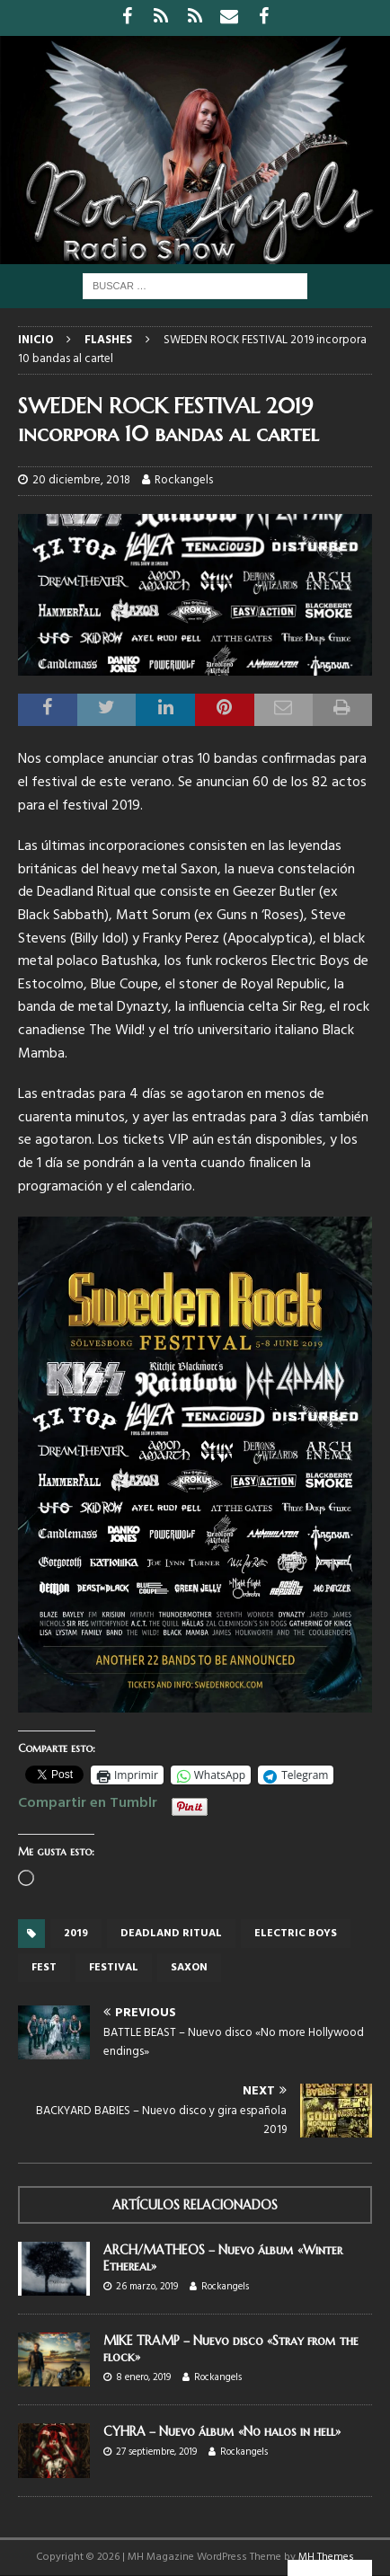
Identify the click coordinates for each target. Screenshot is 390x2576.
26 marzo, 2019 (147, 2287)
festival (113, 1968)
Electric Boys (295, 1934)
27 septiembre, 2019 (156, 2452)
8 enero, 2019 (143, 2377)
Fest (44, 1968)
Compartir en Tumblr (87, 1801)
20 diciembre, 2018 (81, 480)
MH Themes (326, 2557)
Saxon (189, 1968)
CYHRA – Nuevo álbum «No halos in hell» (222, 2431)
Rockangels (184, 480)
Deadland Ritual (171, 1934)
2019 (76, 1934)
